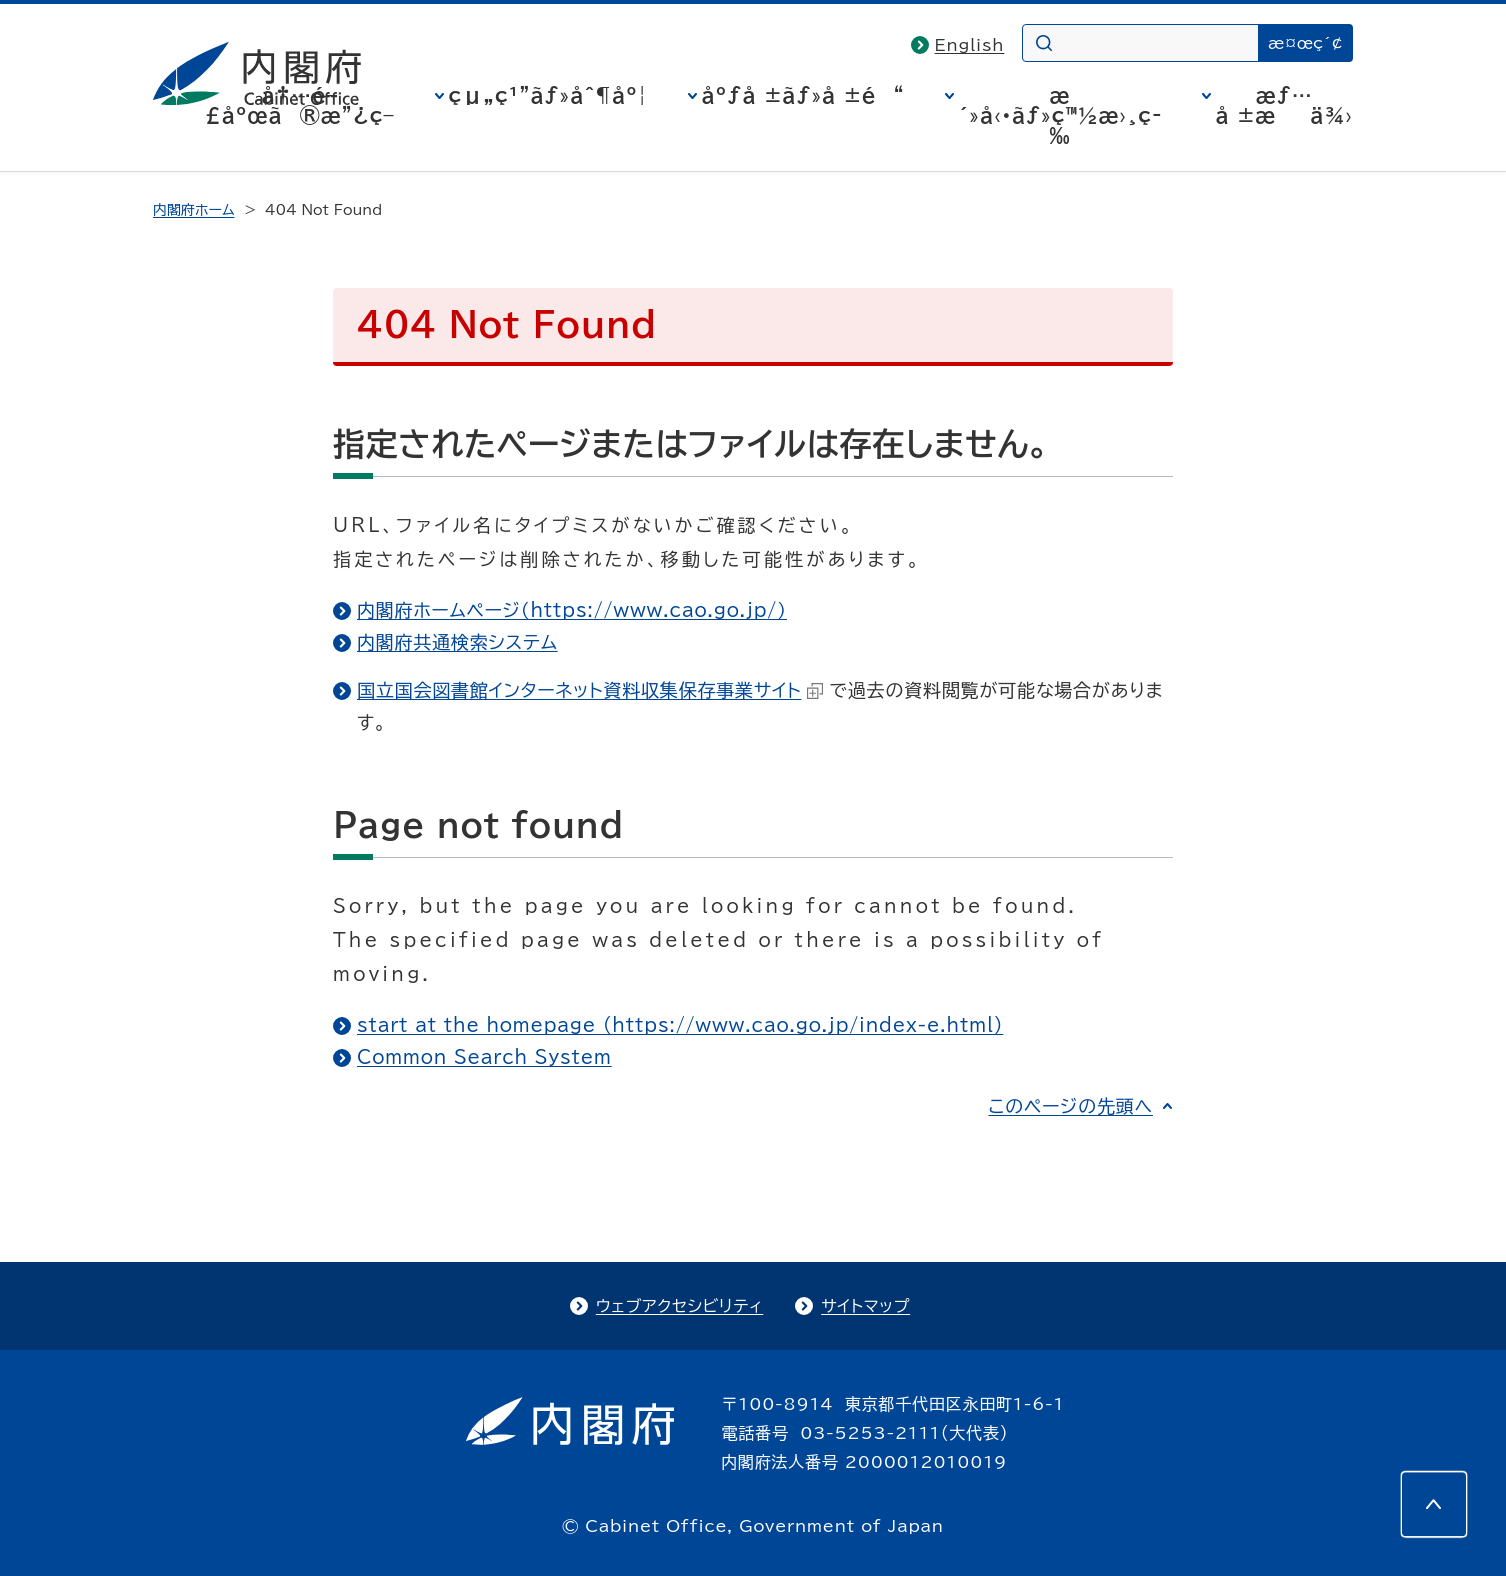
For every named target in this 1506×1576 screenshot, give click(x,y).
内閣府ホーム (193, 210)
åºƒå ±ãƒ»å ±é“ (803, 95)
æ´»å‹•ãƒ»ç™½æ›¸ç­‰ (1060, 115)
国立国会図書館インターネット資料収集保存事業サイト (590, 690)
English (970, 45)
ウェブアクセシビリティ (679, 1306)
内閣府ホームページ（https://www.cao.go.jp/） (572, 610)
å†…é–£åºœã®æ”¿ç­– (300, 105)
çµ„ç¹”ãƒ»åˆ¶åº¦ (548, 95)
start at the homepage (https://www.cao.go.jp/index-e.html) (680, 1025)
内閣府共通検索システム (457, 642)
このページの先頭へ (1070, 1106)
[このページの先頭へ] (1434, 1504)
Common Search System (484, 1057)
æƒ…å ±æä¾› (1284, 105)
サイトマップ (865, 1306)
